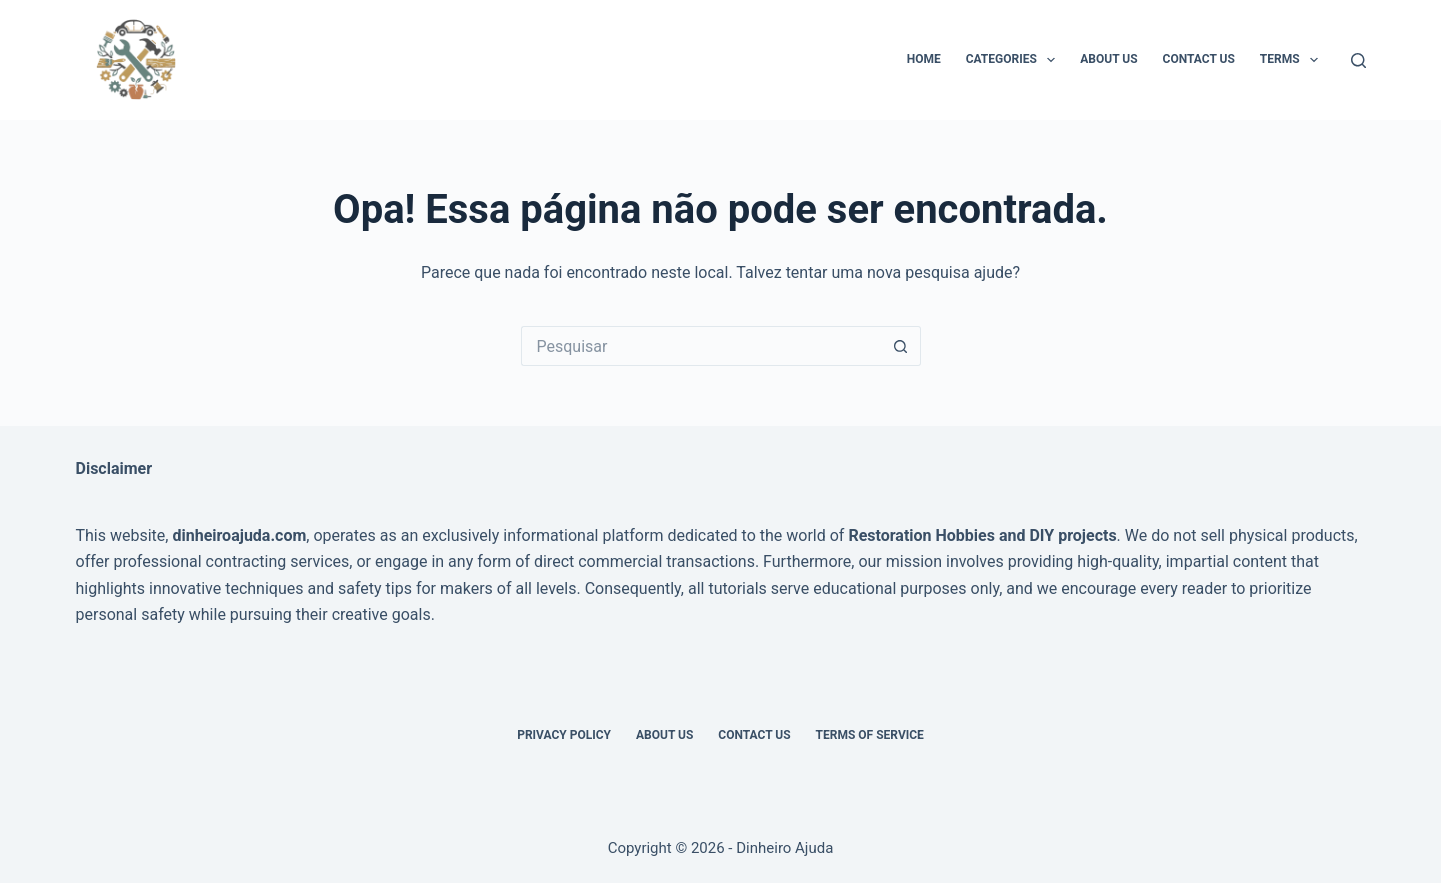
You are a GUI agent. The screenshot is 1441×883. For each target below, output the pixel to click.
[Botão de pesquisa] (901, 346)
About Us (1108, 59)
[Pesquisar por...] (701, 346)
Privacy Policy (564, 735)
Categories (1015, 60)
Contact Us (1199, 59)
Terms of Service (870, 735)
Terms (1293, 60)
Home (924, 59)
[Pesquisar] (1358, 60)
